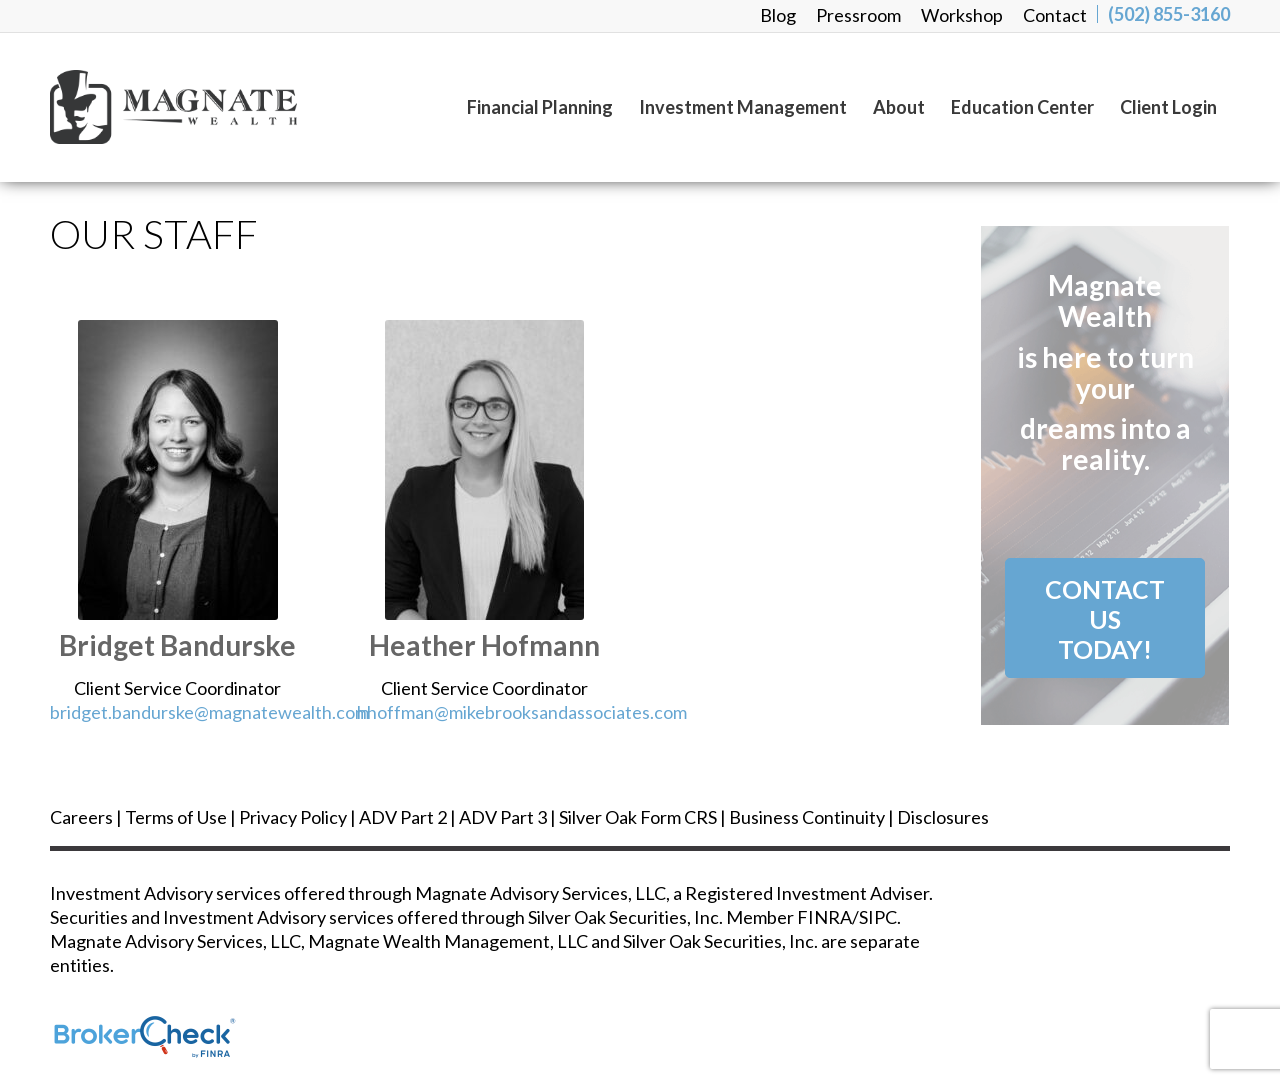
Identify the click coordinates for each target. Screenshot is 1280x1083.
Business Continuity (807, 817)
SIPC (878, 917)
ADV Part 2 (403, 817)
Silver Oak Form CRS (638, 817)
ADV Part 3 (503, 817)
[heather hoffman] (484, 470)
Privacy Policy (293, 817)
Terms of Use (176, 817)
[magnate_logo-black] (226, 107)
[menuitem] (778, 15)
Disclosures (943, 817)
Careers (81, 817)
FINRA (824, 917)
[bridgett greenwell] (178, 470)
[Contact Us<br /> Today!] (1105, 618)
